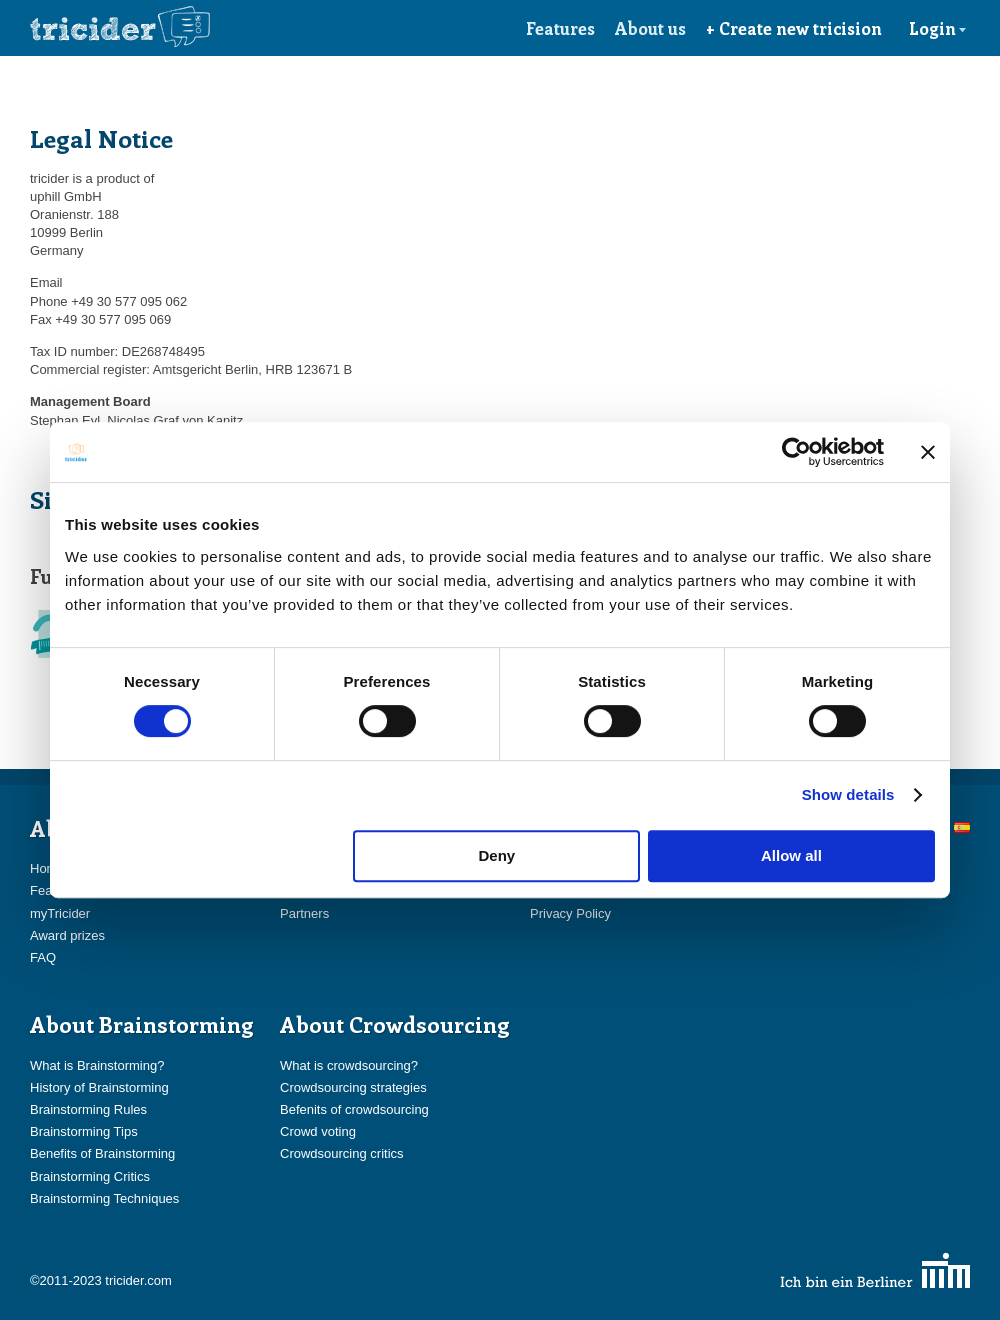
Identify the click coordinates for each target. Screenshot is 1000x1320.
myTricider (60, 913)
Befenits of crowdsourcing (354, 1109)
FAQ (43, 957)
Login (938, 28)
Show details (848, 794)
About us (650, 28)
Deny (497, 855)
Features (560, 28)
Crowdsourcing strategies (353, 1087)
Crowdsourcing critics (342, 1153)
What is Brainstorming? (97, 1065)
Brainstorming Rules (88, 1109)
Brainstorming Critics (90, 1176)
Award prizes (67, 935)
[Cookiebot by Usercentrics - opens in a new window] (796, 452)
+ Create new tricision (794, 28)
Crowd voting (318, 1131)
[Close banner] (928, 452)
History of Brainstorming (99, 1087)
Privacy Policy (570, 913)
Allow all (791, 855)
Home (47, 868)
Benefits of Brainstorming (102, 1153)
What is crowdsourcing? (349, 1065)
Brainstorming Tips (84, 1131)
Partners (304, 913)
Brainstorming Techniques (104, 1198)
